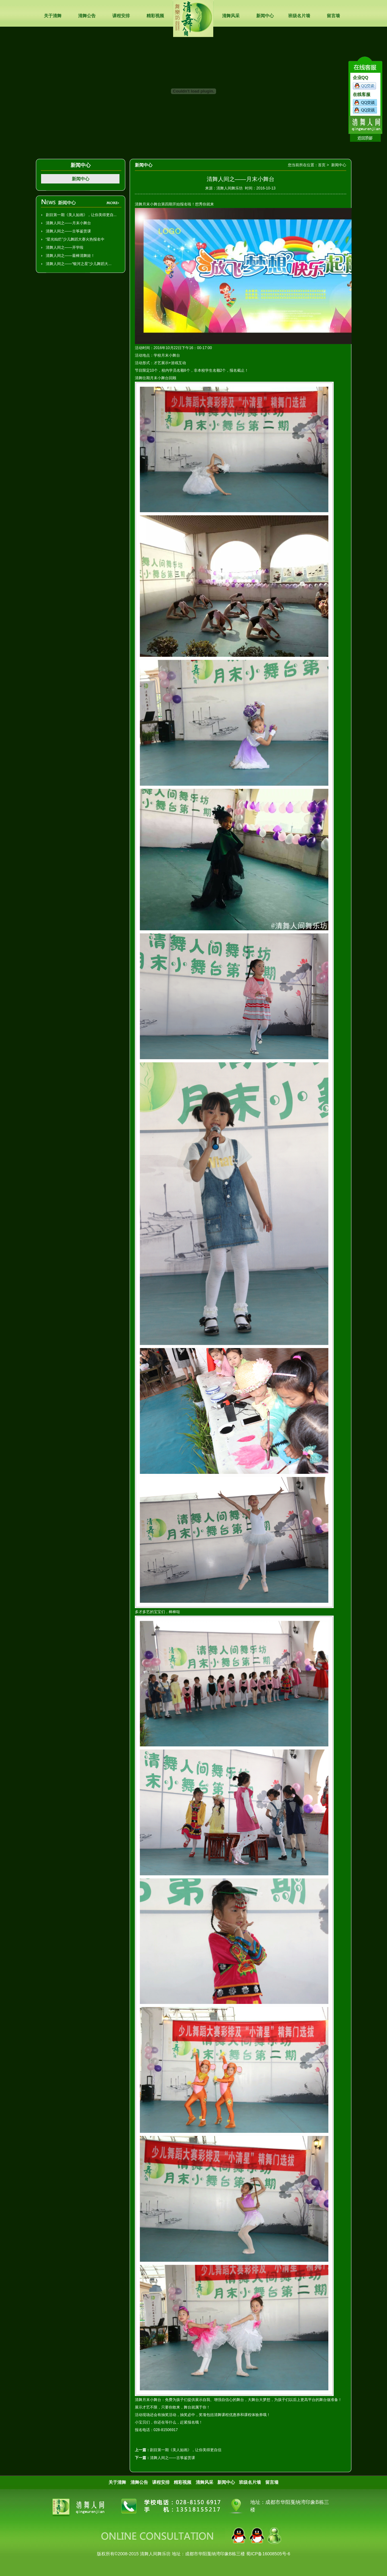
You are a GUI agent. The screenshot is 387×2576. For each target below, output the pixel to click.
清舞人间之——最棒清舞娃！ (70, 255)
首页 (322, 165)
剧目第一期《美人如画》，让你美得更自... (81, 215)
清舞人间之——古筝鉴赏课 (68, 231)
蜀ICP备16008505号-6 (268, 2553)
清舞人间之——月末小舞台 (68, 223)
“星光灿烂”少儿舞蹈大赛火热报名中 (75, 239)
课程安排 (121, 15)
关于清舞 (52, 15)
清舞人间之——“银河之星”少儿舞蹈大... (79, 264)
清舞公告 (87, 15)
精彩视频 (155, 15)
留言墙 (333, 15)
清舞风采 (231, 15)
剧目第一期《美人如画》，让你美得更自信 (185, 2450)
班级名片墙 (299, 15)
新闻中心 (265, 15)
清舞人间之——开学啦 (64, 247)
